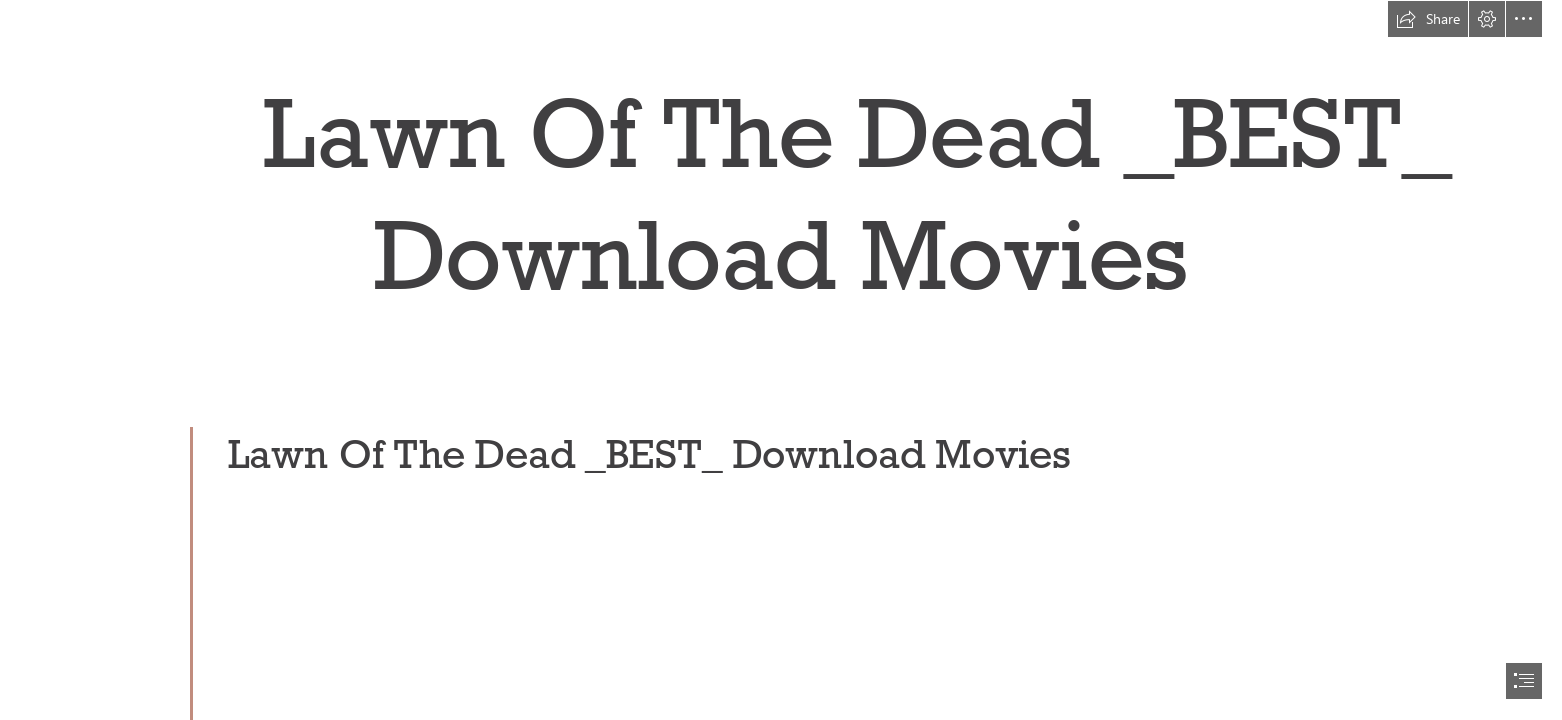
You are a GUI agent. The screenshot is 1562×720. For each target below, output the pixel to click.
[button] (1428, 19)
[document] (781, 360)
